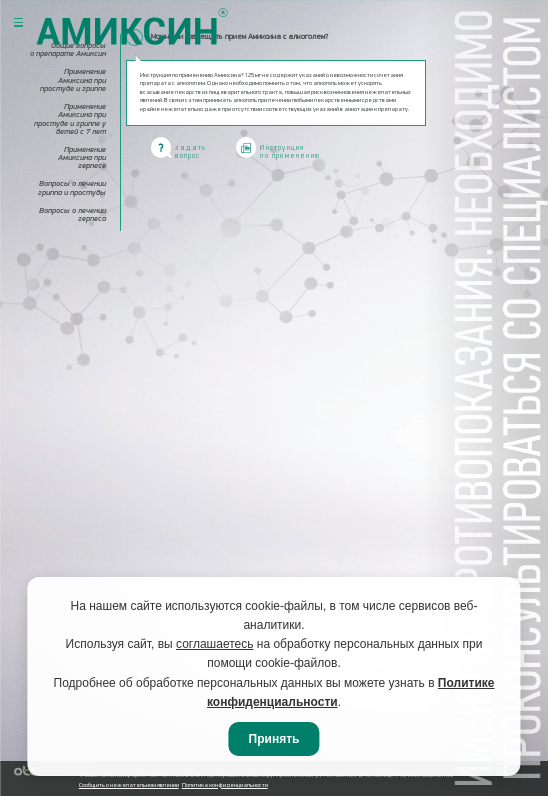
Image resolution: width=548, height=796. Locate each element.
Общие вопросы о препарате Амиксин (68, 50)
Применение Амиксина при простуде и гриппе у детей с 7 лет (70, 119)
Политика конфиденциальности (225, 785)
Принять (274, 739)
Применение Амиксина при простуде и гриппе (73, 80)
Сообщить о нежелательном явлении (129, 785)
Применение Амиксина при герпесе (82, 158)
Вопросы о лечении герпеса (72, 215)
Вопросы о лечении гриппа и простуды (72, 188)
